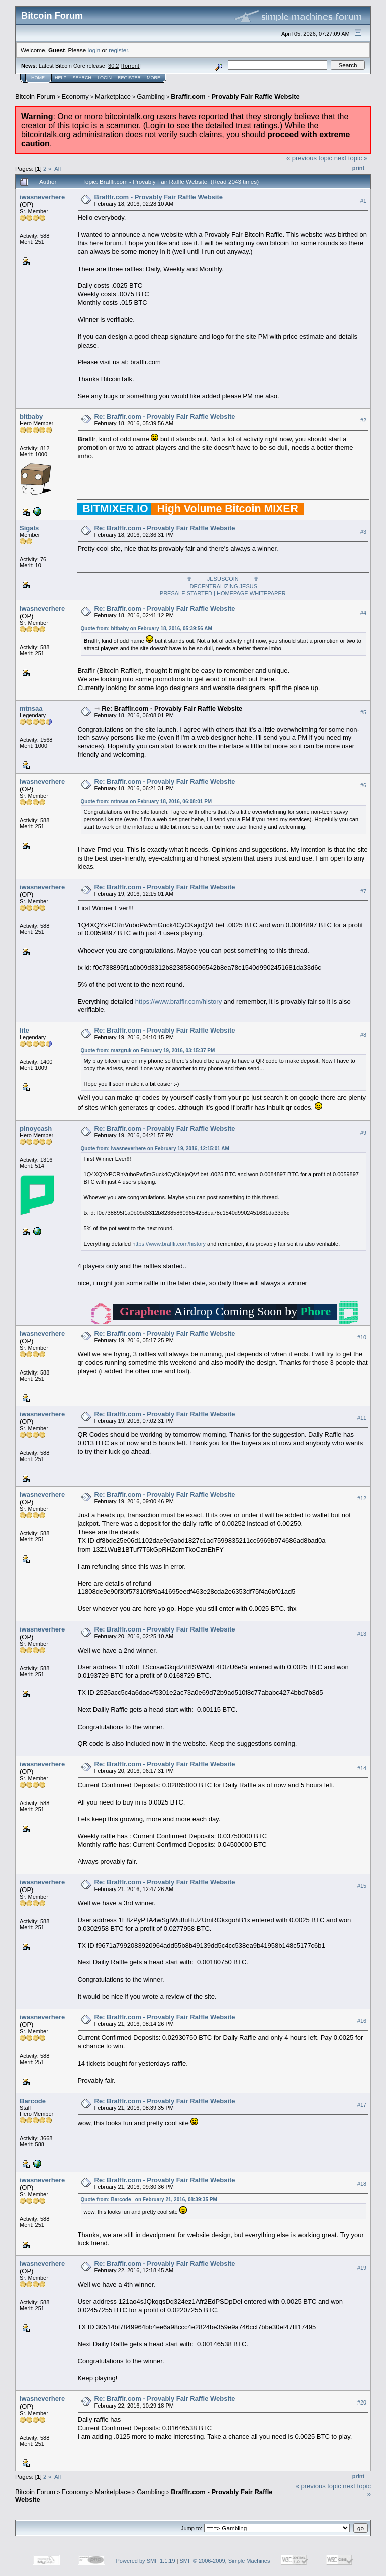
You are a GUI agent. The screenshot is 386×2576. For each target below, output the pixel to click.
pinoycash (36, 1128)
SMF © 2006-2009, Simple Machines (225, 2561)
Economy (75, 96)
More (153, 77)
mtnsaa (31, 708)
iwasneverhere (42, 197)
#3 (363, 532)
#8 (363, 1035)
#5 (363, 713)
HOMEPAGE (232, 593)
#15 (361, 1886)
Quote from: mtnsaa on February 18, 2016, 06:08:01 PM (146, 801)
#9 (363, 1133)
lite (24, 1030)
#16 (361, 2021)
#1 (363, 201)
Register (129, 77)
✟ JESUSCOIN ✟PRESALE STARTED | (223, 586)
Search (82, 77)
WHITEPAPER (268, 593)
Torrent (130, 66)
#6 (363, 786)
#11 (361, 1418)
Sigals (29, 528)
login (94, 50)
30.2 (113, 66)
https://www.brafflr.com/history (178, 1001)
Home (38, 77)
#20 (361, 2402)
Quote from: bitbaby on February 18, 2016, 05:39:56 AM (146, 628)
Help (61, 77)
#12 (361, 1499)
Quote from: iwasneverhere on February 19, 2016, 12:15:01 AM (155, 1148)
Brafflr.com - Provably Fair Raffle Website (235, 96)
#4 (363, 613)
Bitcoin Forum (35, 96)
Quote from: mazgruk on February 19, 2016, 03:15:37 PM (148, 1050)
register (118, 50)
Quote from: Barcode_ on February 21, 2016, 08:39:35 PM (149, 2199)
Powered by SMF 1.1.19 (145, 2561)
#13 (361, 1633)
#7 (363, 891)
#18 (361, 2184)
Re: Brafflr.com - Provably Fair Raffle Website (164, 416)
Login (105, 77)
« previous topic (309, 158)
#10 (361, 1338)
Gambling (151, 96)
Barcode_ (34, 2101)
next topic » (351, 158)
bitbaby (31, 416)
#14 (361, 1768)
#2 (363, 420)
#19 (361, 2268)
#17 (361, 2105)
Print (358, 168)
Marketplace (113, 96)
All (57, 168)
